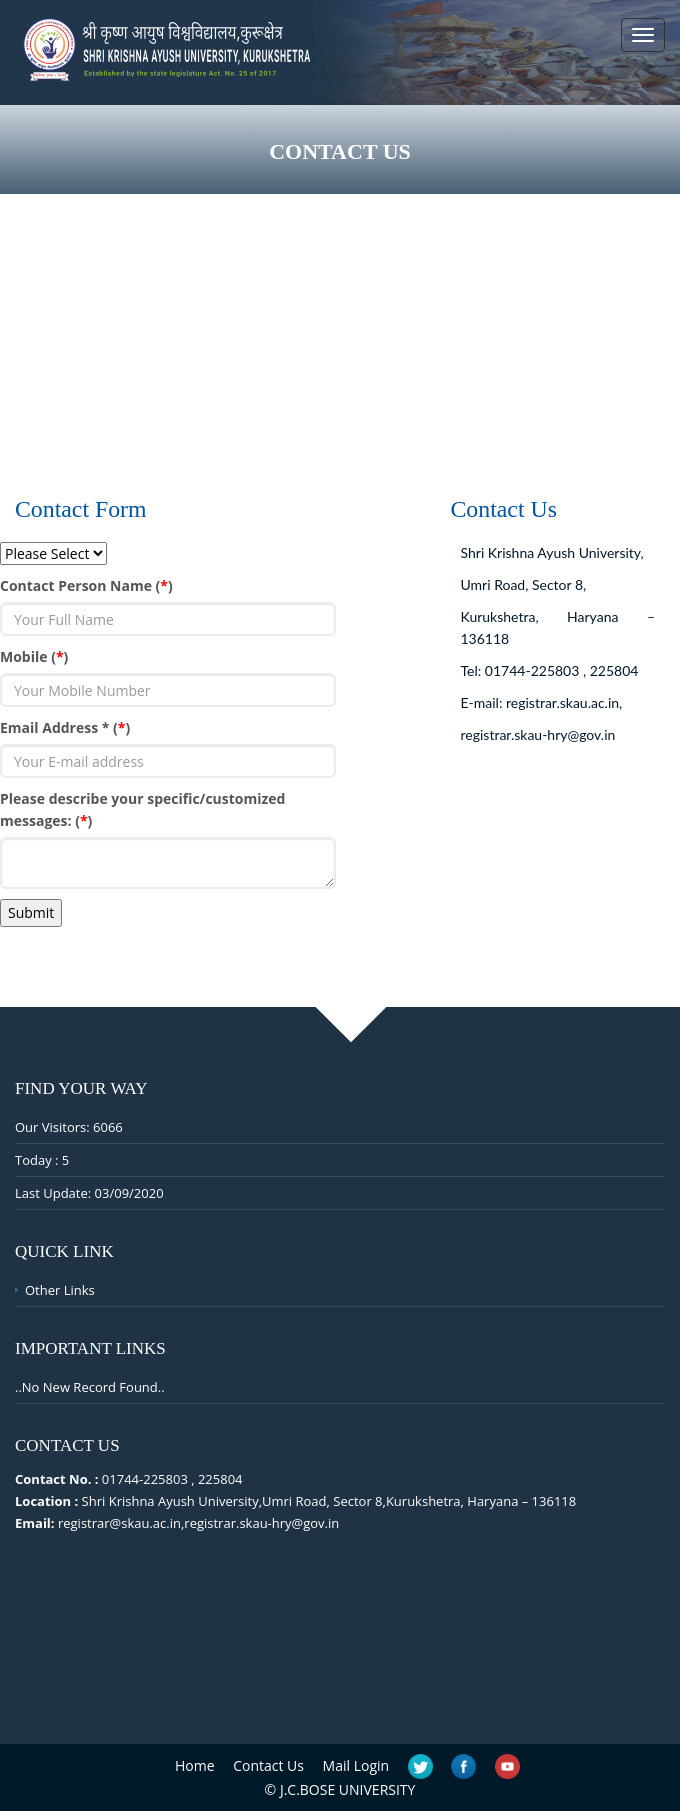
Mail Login (356, 1765)
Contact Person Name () (86, 585)
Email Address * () (65, 727)
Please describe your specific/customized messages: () (142, 809)
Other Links (60, 1290)
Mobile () (34, 656)
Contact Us (268, 1765)
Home (195, 1765)
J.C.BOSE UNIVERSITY (348, 1789)
